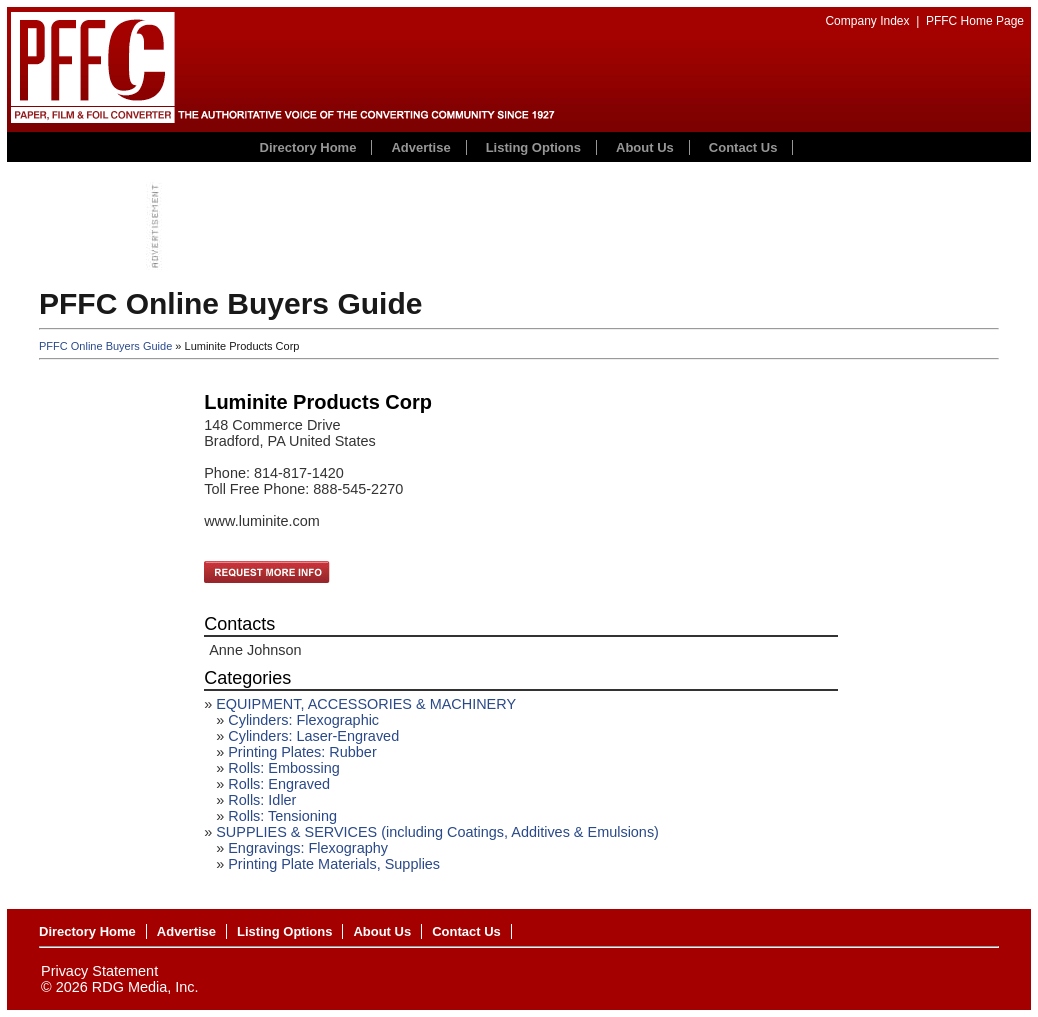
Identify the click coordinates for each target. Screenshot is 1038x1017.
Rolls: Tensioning (282, 816)
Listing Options (533, 147)
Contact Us (743, 147)
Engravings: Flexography (308, 848)
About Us (645, 147)
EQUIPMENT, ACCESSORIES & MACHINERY (366, 704)
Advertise (420, 147)
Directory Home (308, 147)
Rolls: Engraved (279, 784)
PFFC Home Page (975, 21)
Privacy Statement (99, 971)
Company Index (867, 21)
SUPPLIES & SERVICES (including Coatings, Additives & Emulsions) (437, 832)
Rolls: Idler (262, 800)
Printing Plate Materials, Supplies (334, 864)
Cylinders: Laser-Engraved (313, 736)
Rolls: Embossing (284, 768)
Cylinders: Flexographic (303, 720)
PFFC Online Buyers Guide (105, 346)
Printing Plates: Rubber (302, 752)
